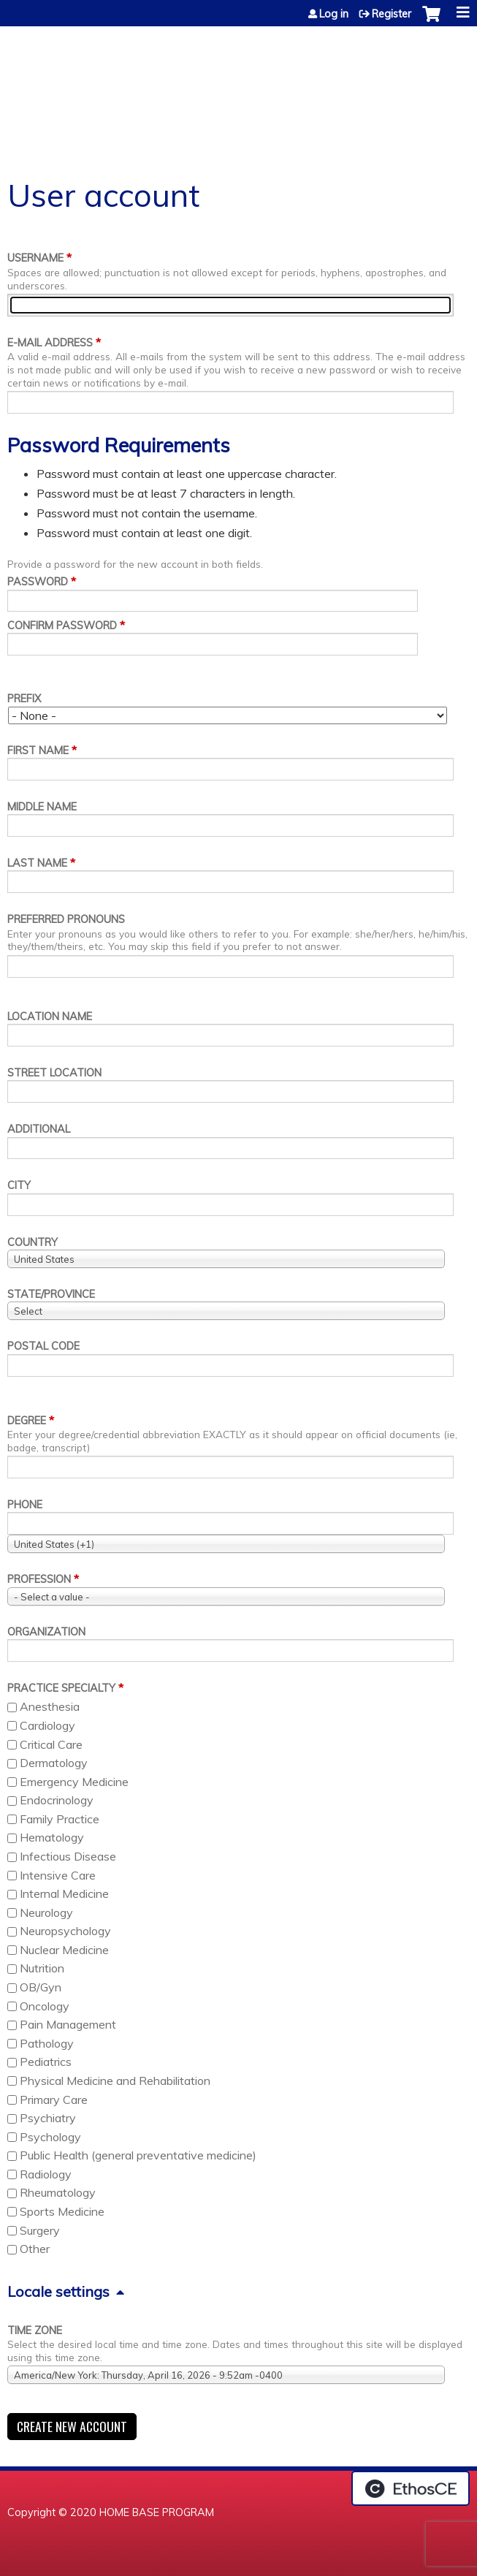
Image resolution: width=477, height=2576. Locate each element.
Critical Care (51, 1744)
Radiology (46, 2174)
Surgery (40, 2230)
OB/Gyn (40, 1987)
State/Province (51, 1294)
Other (35, 2248)
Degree (26, 1420)
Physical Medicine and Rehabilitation (115, 2080)
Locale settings (58, 2291)
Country (32, 1242)
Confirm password (62, 625)
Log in (333, 14)
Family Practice (59, 1819)
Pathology (47, 2043)
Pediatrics (46, 2061)
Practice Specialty (61, 1688)
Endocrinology (57, 1800)
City (19, 1185)
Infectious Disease (68, 1856)
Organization (46, 1631)
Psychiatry (48, 2117)
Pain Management (68, 2024)
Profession (39, 1579)
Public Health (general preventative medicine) (138, 2155)
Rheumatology (58, 2192)
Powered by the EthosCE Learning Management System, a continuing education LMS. (410, 2488)
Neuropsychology (65, 1930)
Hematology (52, 1837)
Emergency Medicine (74, 1781)
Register (391, 14)
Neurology (46, 1912)
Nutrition (42, 1968)
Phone (24, 1504)
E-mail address (50, 342)
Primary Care (54, 2099)
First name (38, 750)
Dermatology (54, 1762)
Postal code (43, 1346)
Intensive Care (58, 1875)
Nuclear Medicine (64, 1949)
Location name (49, 1016)
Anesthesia (50, 1706)
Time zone (34, 2330)
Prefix (24, 698)
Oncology (44, 2006)
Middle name (42, 806)
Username (35, 258)
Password (37, 581)
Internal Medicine (64, 1893)
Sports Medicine (62, 2211)
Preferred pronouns (66, 919)
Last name (37, 863)
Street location (54, 1072)
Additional (38, 1129)
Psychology (50, 2136)
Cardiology (47, 1725)
